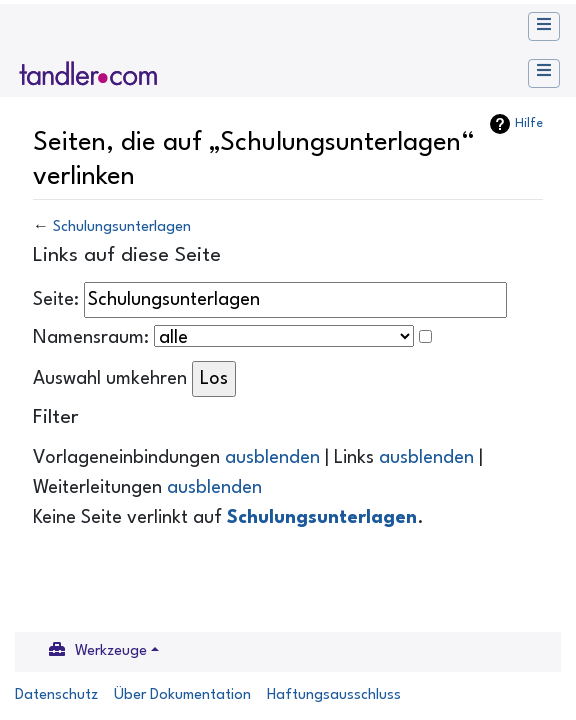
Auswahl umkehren (110, 379)
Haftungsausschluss (334, 695)
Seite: (56, 300)
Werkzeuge (111, 651)
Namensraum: (91, 338)
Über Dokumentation (182, 695)
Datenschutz (56, 695)
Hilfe (529, 123)
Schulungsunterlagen (122, 227)
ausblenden (272, 458)
